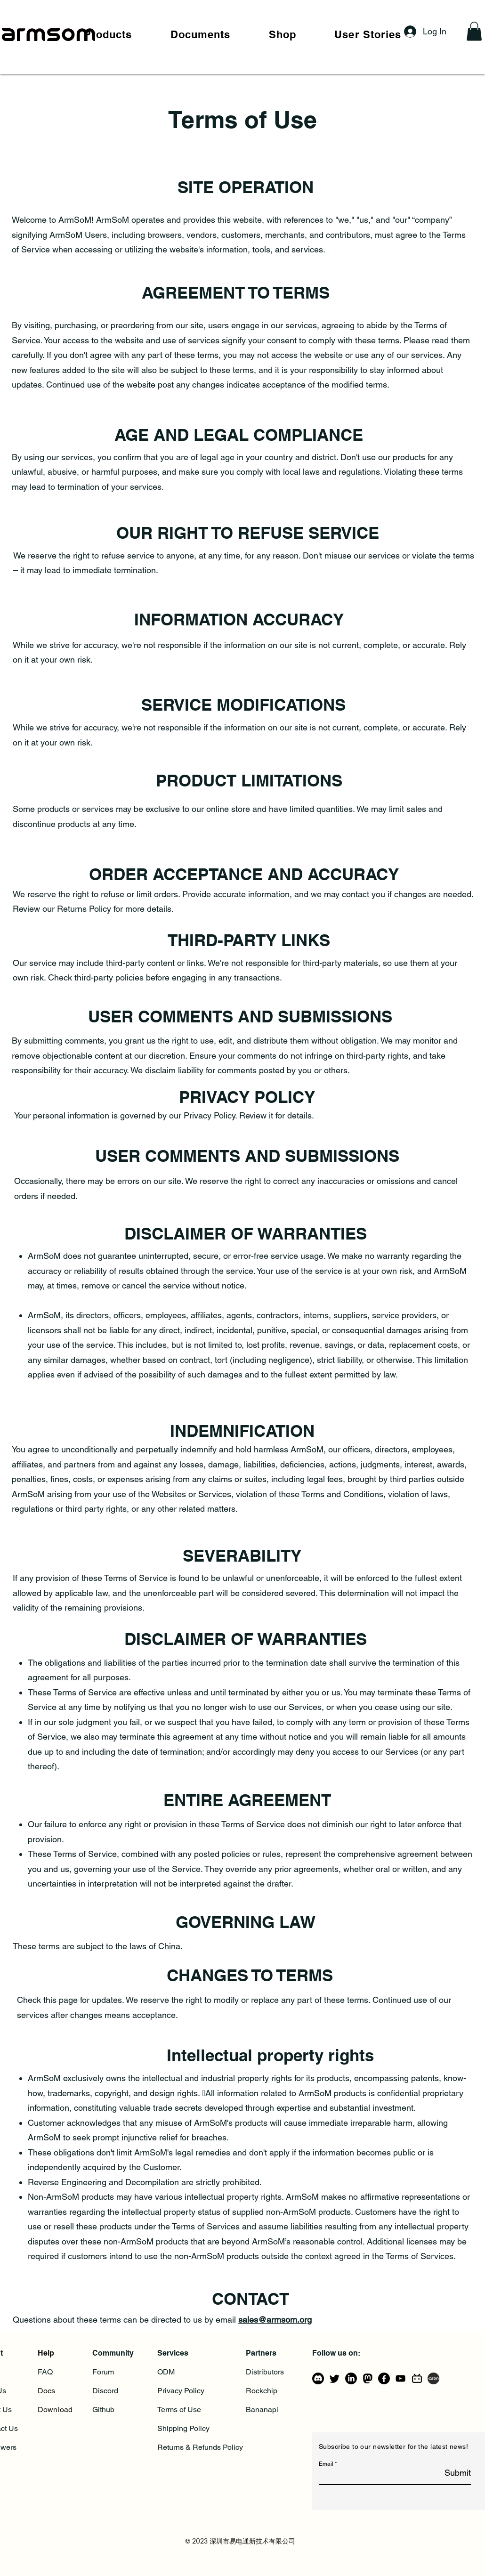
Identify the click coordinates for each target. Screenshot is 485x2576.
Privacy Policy (180, 2390)
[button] (107, 34)
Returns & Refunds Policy (200, 2447)
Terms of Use (179, 2409)
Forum (103, 2371)
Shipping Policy (183, 2428)
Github (103, 2409)
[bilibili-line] (417, 2378)
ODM (166, 2371)
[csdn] (433, 2378)
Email (326, 2464)
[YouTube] (400, 2378)
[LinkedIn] (351, 2378)
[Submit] (447, 2473)
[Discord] (318, 2378)
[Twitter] (334, 2378)
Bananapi (262, 2409)
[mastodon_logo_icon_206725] (367, 2378)
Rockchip (261, 2390)
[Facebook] (384, 2378)
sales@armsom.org (275, 2320)
